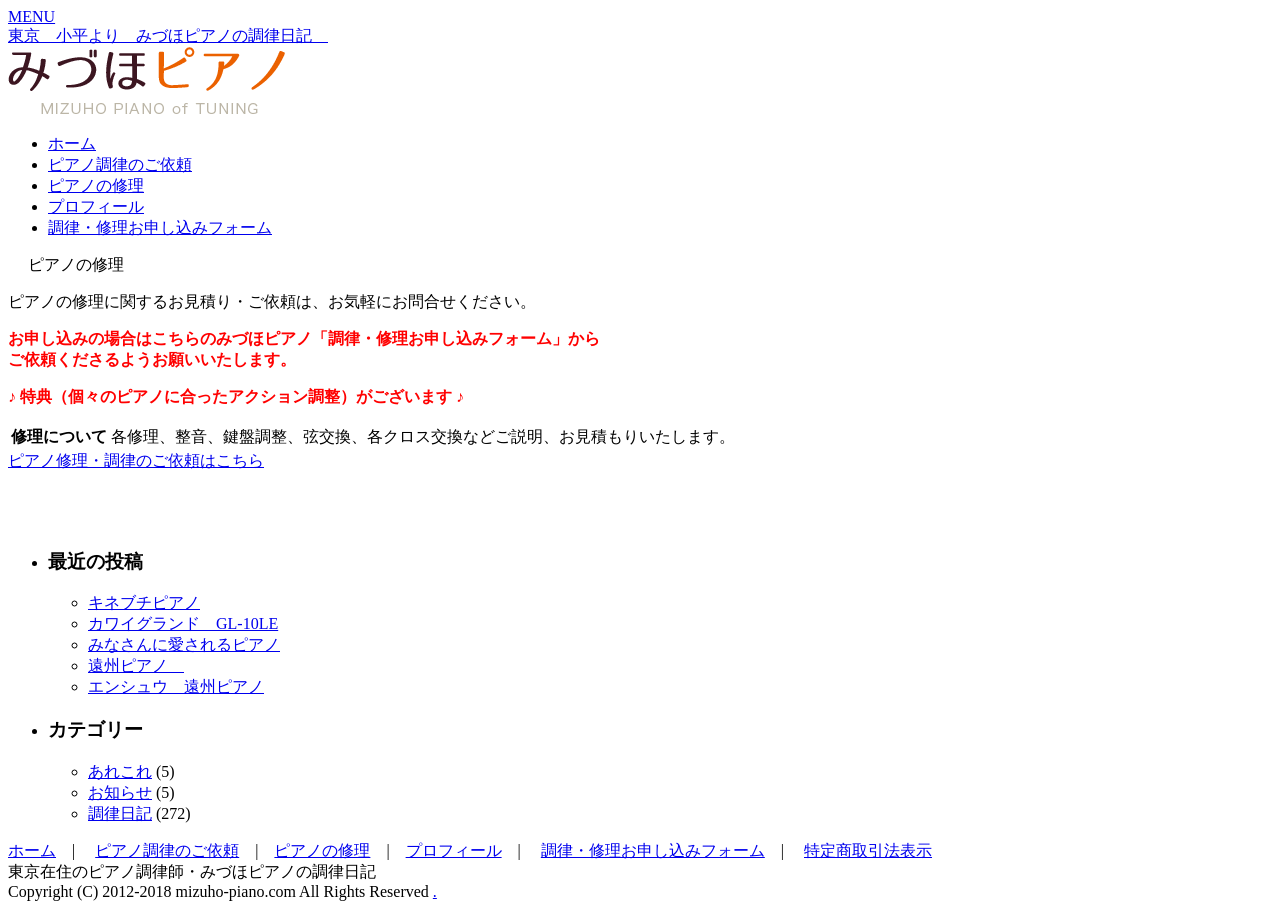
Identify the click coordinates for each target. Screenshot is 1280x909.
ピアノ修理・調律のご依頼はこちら (136, 460)
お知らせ (120, 792)
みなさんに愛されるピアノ (184, 644)
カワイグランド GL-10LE (183, 623)
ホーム (72, 143)
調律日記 (120, 813)
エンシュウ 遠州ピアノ (176, 686)
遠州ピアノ (136, 665)
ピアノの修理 (96, 185)
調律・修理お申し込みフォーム (160, 227)
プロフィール (96, 206)
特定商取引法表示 (868, 850)
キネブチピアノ (144, 602)
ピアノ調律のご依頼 (120, 164)
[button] (31, 16)
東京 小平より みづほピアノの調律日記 (168, 35)
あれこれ (120, 771)
